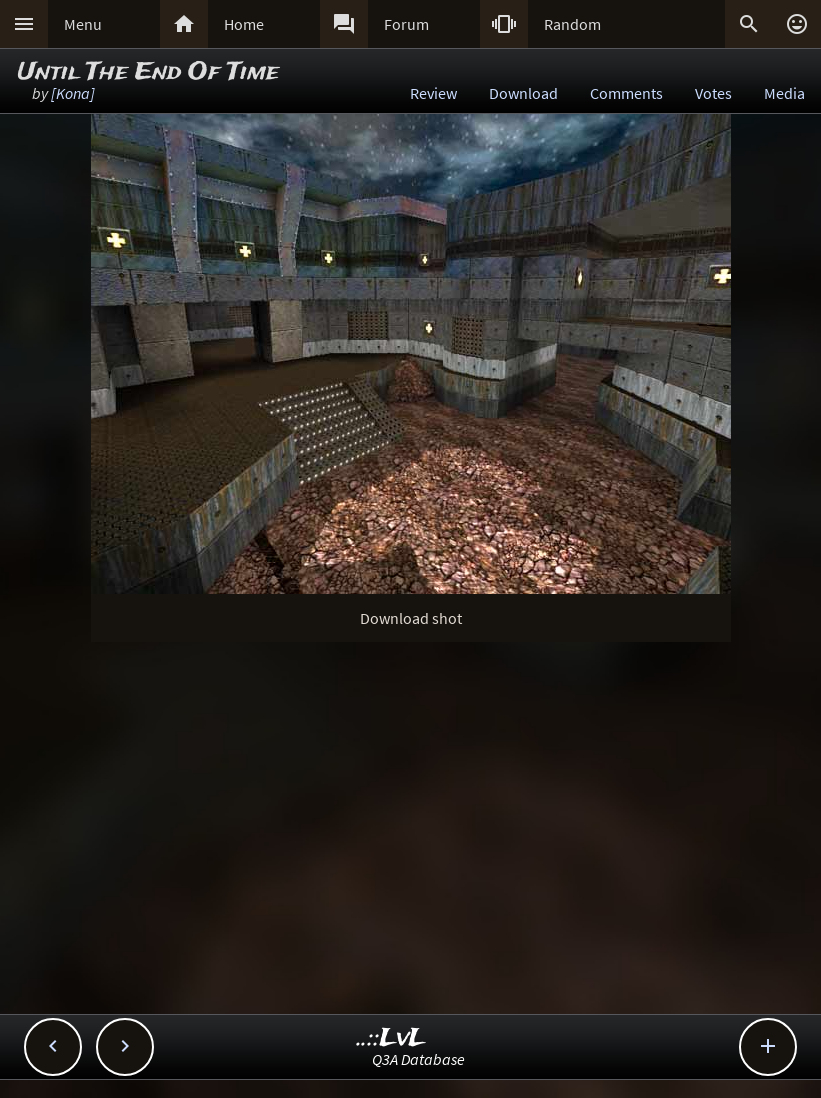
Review (433, 93)
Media (784, 93)
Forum (406, 24)
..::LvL (391, 1038)
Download (523, 93)
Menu (83, 24)
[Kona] (73, 93)
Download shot (411, 618)
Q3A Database (418, 1059)
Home (244, 24)
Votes (713, 93)
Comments (626, 93)
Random (572, 24)
